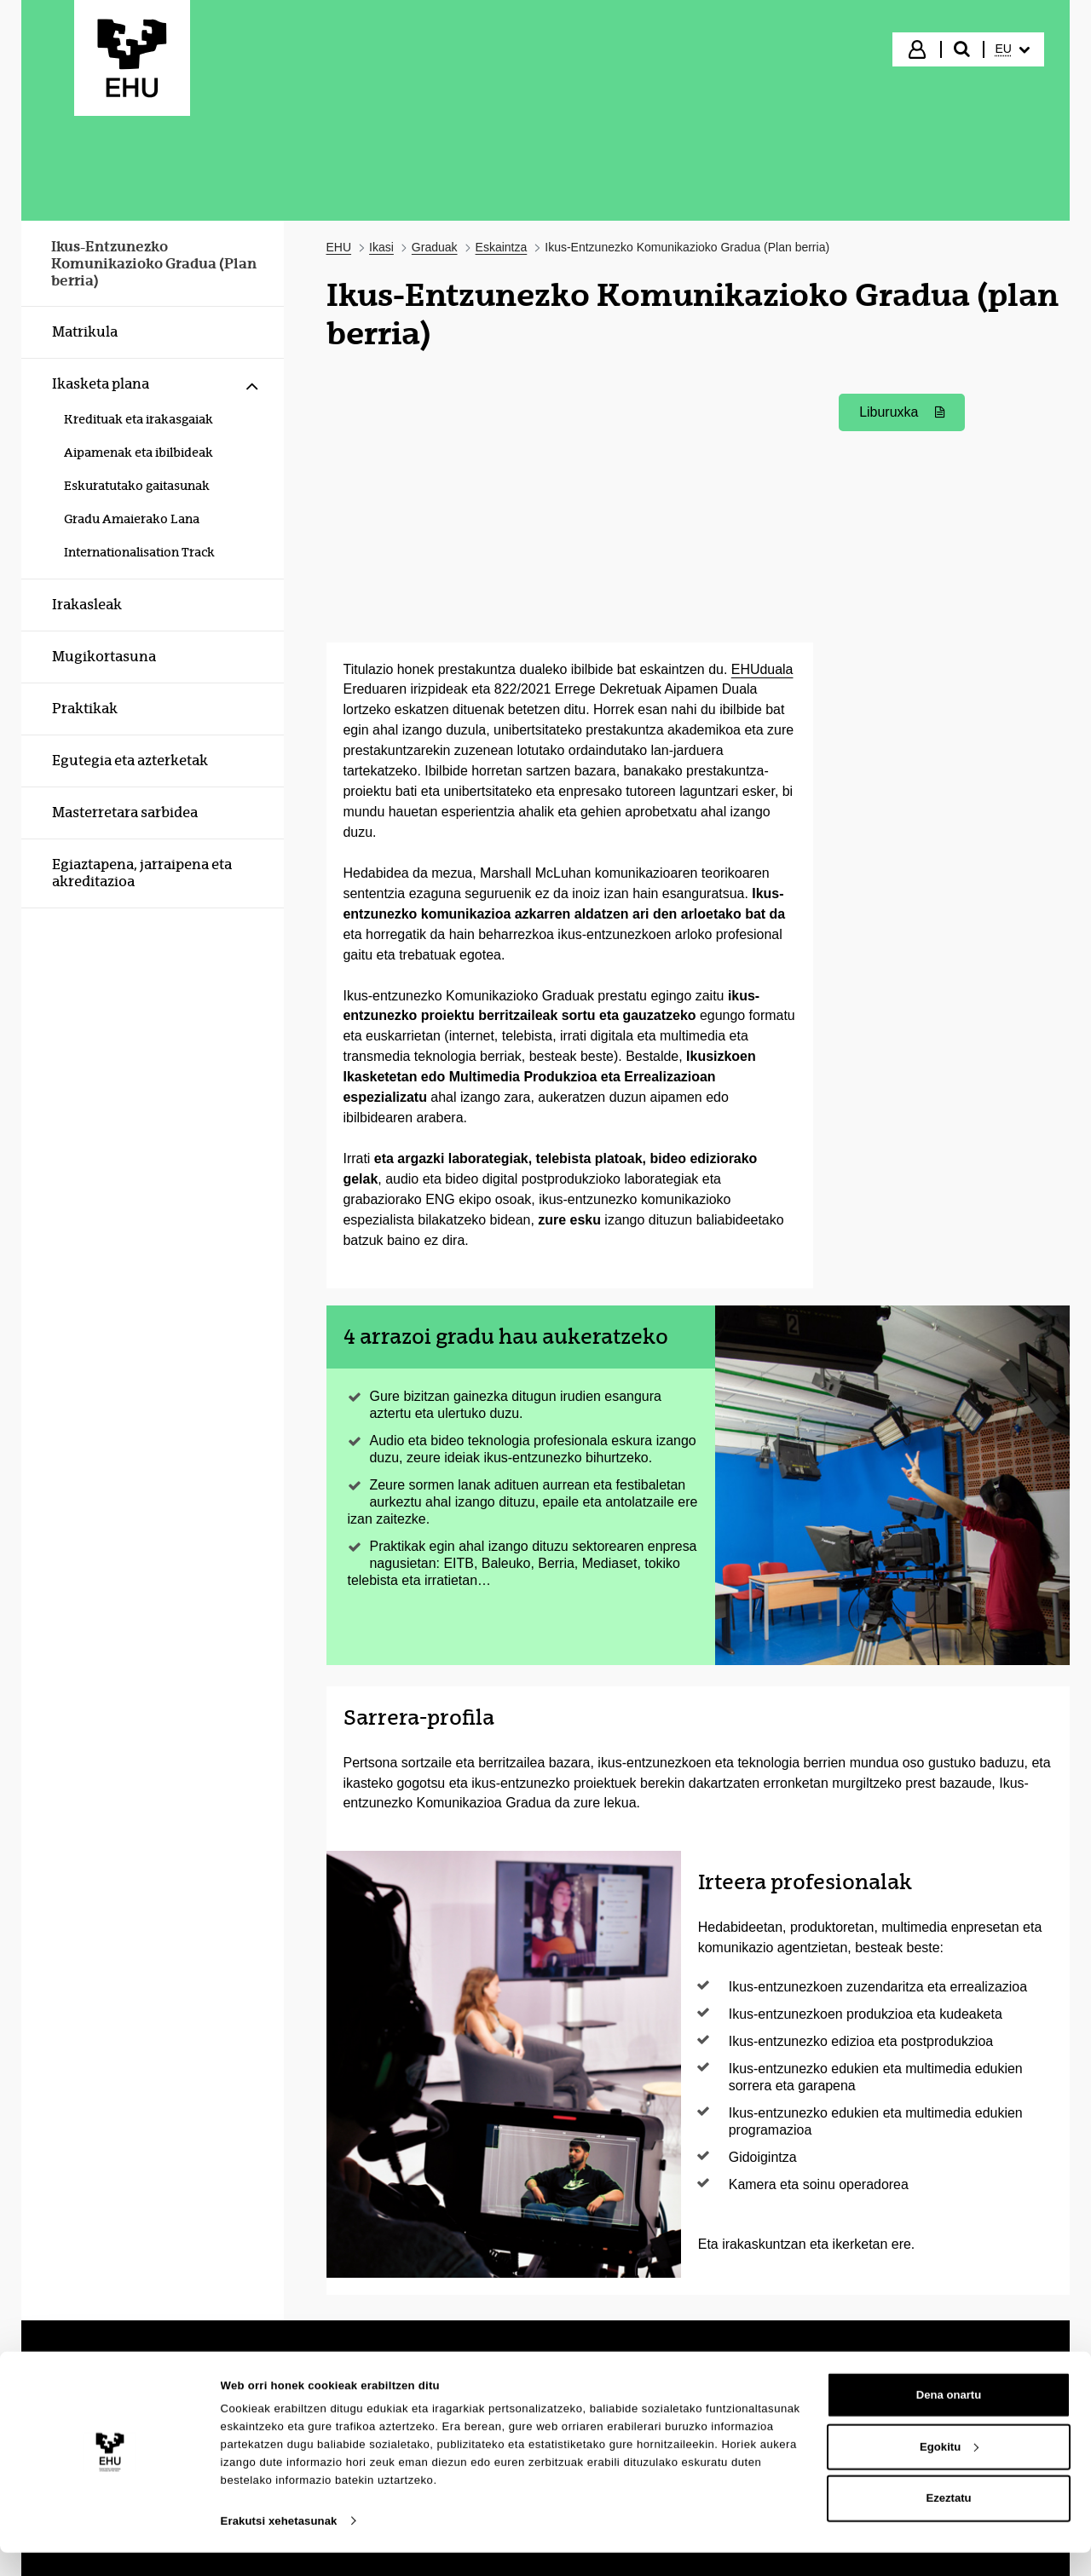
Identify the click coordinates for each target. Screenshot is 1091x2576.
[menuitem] (1013, 49)
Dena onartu (948, 2418)
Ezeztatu (948, 2521)
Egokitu (949, 2470)
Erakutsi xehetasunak (279, 2544)
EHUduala (762, 669)
